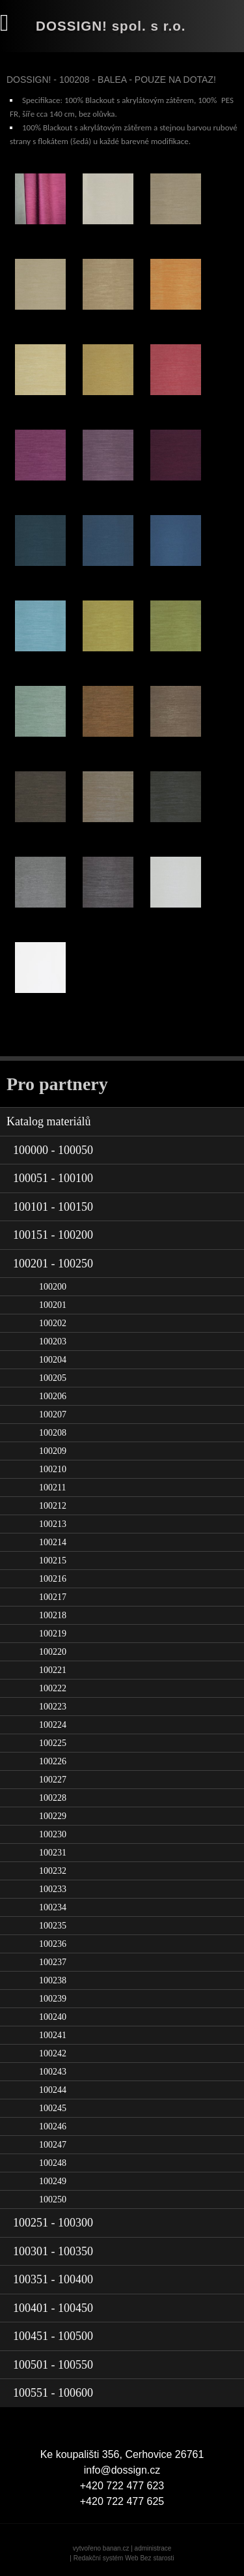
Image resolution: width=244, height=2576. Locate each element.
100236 (52, 1944)
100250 (52, 2199)
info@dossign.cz (122, 2470)
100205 (52, 1378)
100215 (52, 1560)
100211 (52, 1487)
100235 (52, 1926)
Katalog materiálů (48, 1121)
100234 (52, 1907)
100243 (52, 2072)
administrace (153, 2548)
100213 (52, 1524)
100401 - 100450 (53, 2308)
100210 (52, 1469)
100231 (52, 1853)
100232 (52, 1871)
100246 (52, 2126)
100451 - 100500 (53, 2336)
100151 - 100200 (53, 1234)
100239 (52, 1999)
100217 (52, 1597)
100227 (52, 1779)
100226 (52, 1761)
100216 (52, 1579)
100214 (52, 1542)
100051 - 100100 (53, 1178)
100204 (52, 1360)
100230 (52, 1834)
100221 (52, 1670)
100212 (52, 1506)
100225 (52, 1743)
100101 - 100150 (53, 1206)
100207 (52, 1414)
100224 (52, 1725)
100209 (52, 1451)
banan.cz (116, 2548)
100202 (52, 1323)
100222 (52, 1688)
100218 (52, 1615)
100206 (52, 1396)
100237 (52, 1962)
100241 (52, 2035)
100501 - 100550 (53, 2364)
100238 (52, 1980)
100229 (52, 1816)
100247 (52, 2145)
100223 (52, 1706)
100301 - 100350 (53, 2251)
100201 (52, 1305)
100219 (52, 1633)
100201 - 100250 (53, 1263)
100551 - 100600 (53, 2392)
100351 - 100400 (53, 2279)
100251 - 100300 (53, 2222)
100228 (52, 1798)
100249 (52, 2181)
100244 (52, 2090)
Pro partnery (57, 1084)
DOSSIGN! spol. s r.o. (111, 25)
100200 (52, 1287)
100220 (52, 1652)
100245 (52, 2108)
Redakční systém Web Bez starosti (124, 2558)
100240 (52, 2017)
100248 (52, 2163)
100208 (52, 1433)
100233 (52, 1889)
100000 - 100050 (53, 1150)
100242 (52, 2053)
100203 (52, 1341)
